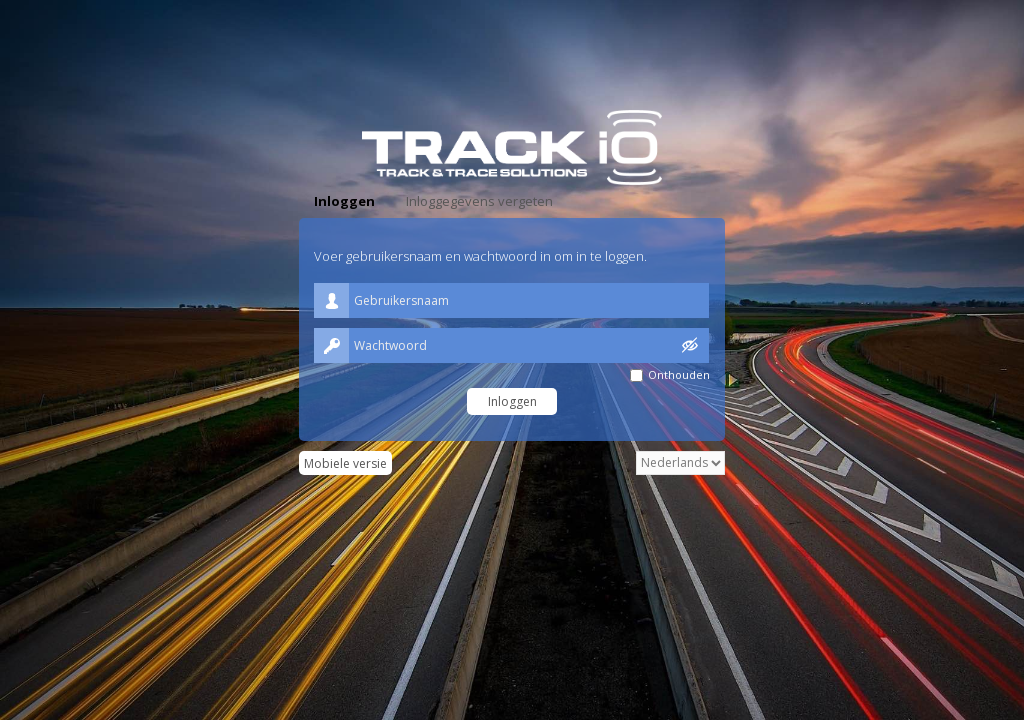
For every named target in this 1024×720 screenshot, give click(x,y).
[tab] (344, 201)
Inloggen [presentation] (344, 201)
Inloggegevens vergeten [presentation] (479, 201)
